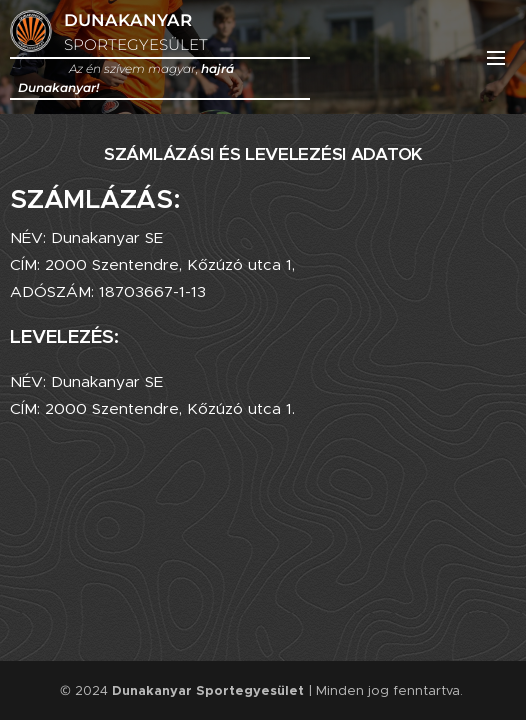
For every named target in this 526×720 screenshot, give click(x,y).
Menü (496, 58)
